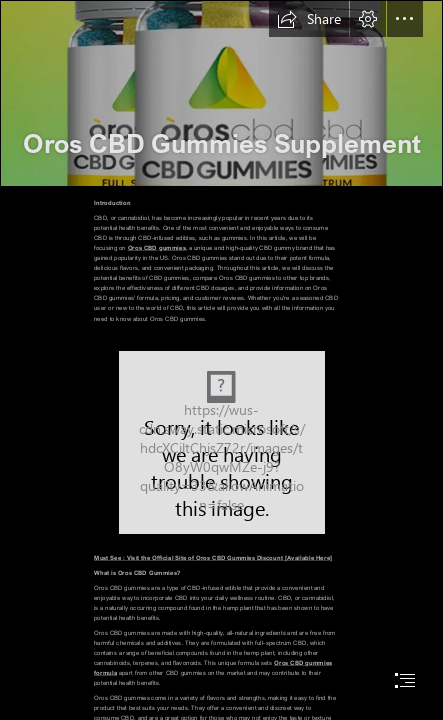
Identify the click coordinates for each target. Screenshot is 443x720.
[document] (221, 360)
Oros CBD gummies (157, 248)
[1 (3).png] (221, 93)
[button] (309, 19)
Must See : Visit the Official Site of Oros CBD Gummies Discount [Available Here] (213, 558)
